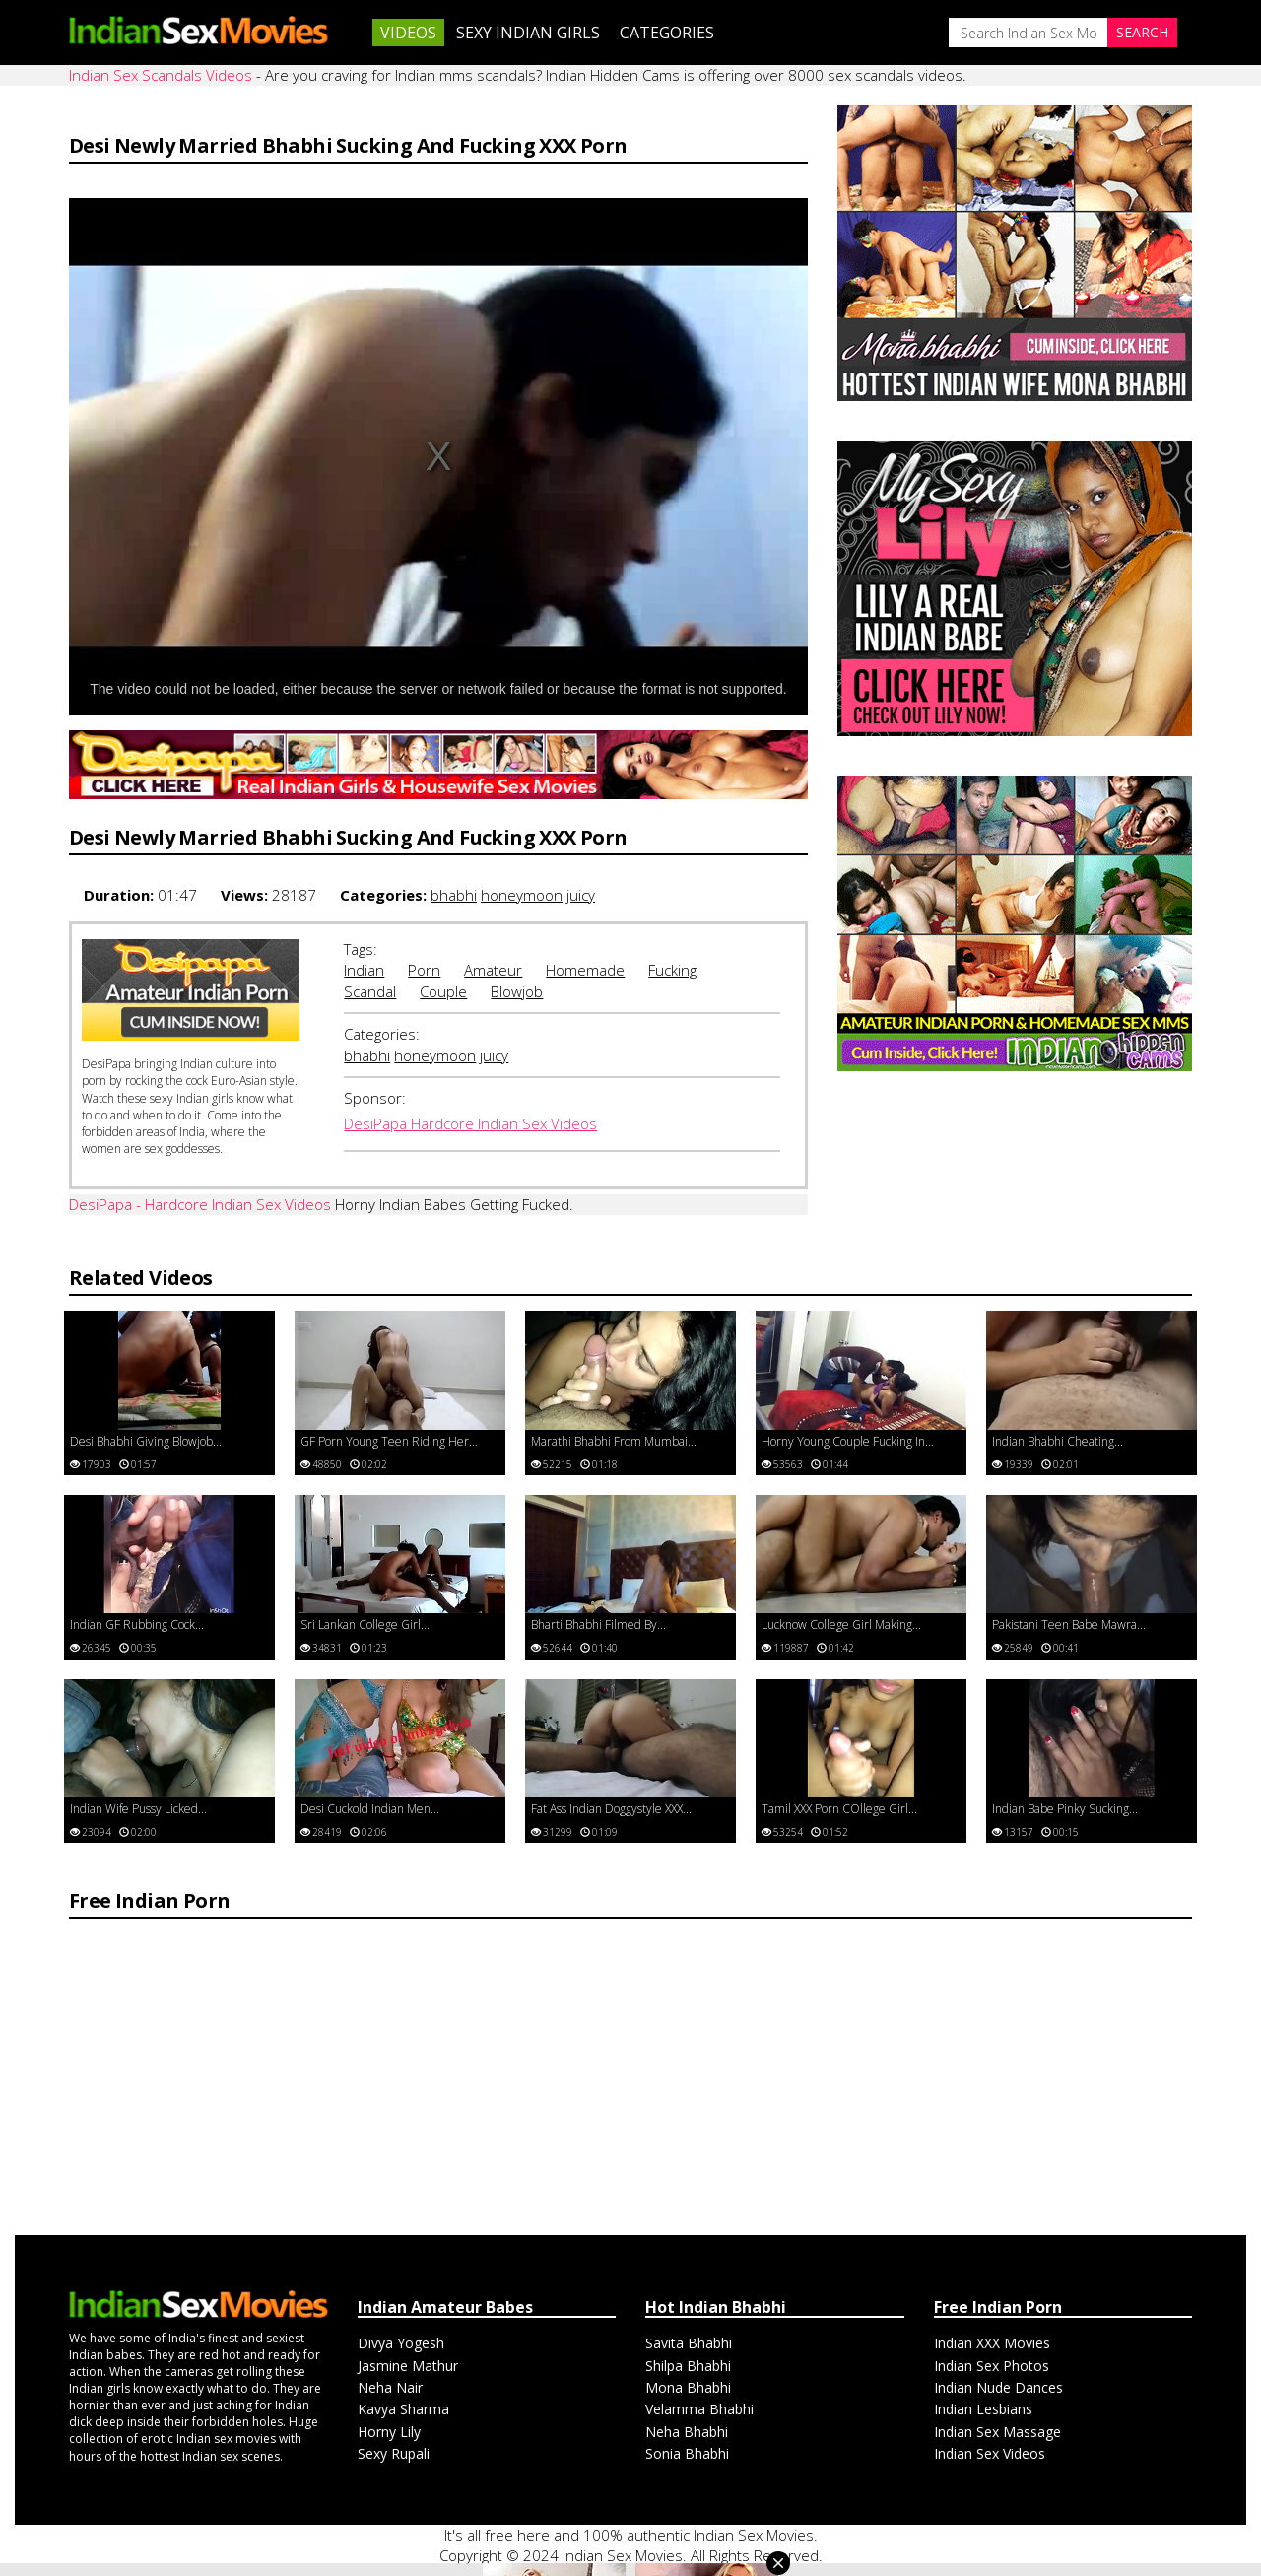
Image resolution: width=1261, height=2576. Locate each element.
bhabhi (454, 895)
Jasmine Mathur (408, 2365)
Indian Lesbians (983, 2409)
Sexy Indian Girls (528, 32)
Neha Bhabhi (686, 2431)
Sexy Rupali (394, 2453)
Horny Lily (389, 2431)
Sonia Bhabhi (687, 2453)
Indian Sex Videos (989, 2453)
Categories (667, 32)
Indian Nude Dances (998, 2387)
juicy (580, 895)
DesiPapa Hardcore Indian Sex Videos (470, 1123)
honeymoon (522, 895)
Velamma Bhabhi (699, 2409)
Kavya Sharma (403, 2409)
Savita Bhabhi (688, 2343)
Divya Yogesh (401, 2343)
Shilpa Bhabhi (688, 2365)
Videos (408, 32)
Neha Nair (390, 2387)
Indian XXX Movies (992, 2343)
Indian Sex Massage (997, 2431)
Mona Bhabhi (688, 2387)
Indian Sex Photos (991, 2365)
